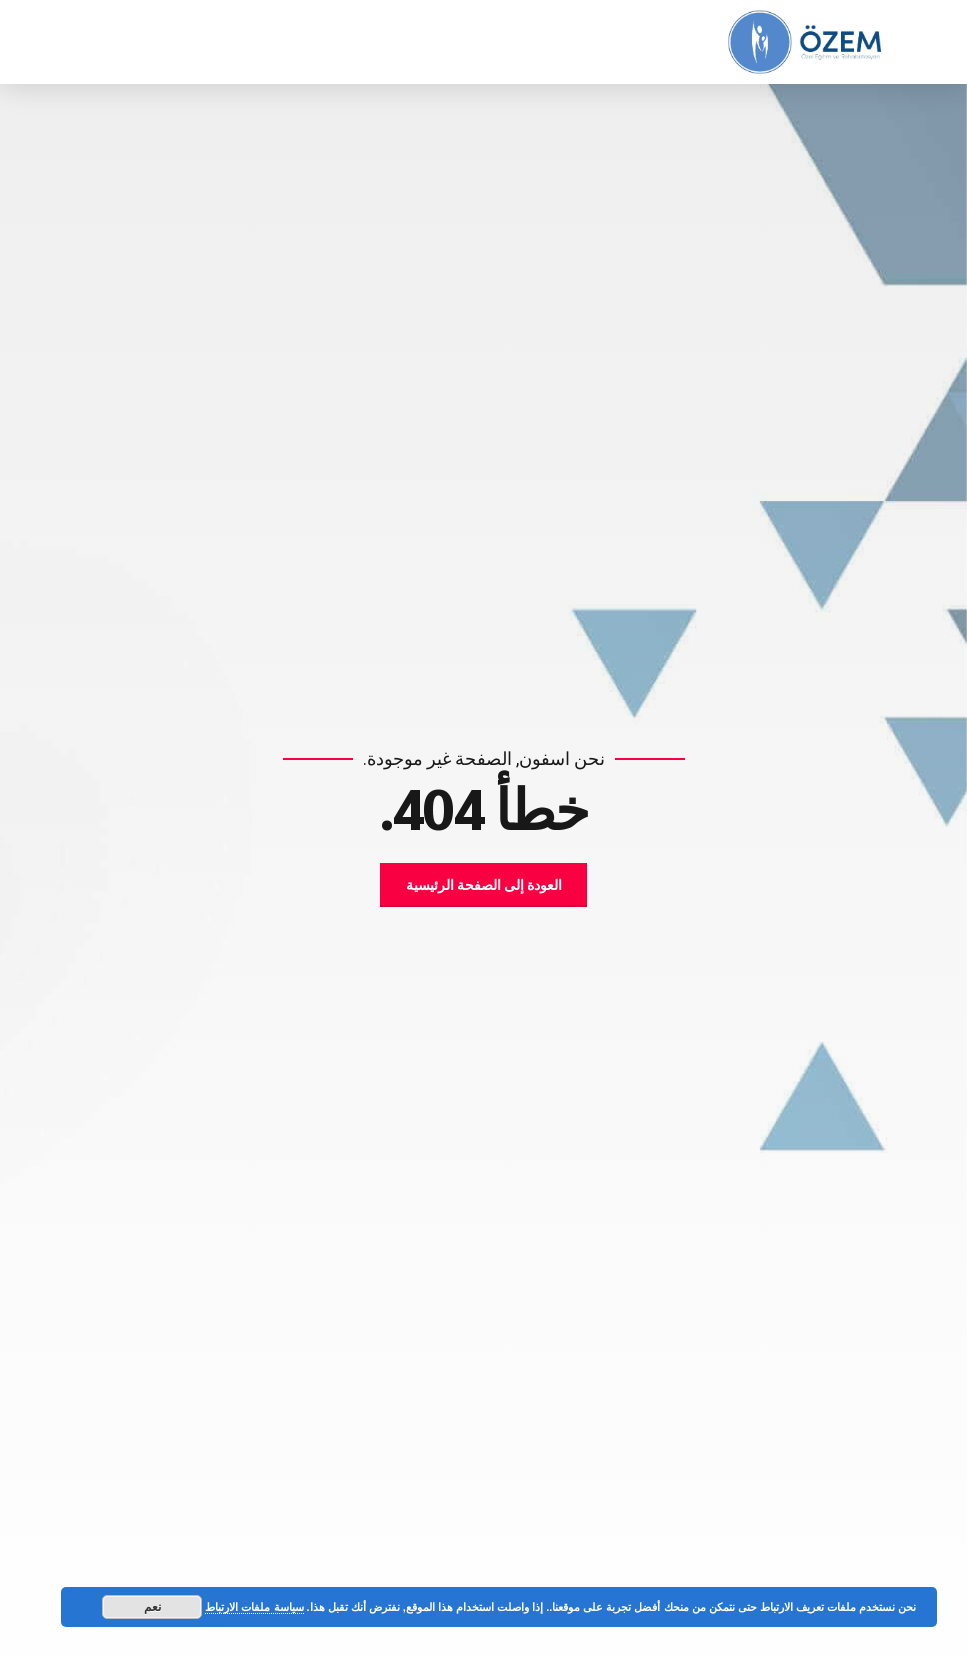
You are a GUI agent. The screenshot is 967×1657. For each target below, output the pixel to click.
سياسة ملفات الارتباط (254, 1607)
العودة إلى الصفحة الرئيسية (484, 885)
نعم (152, 1607)
